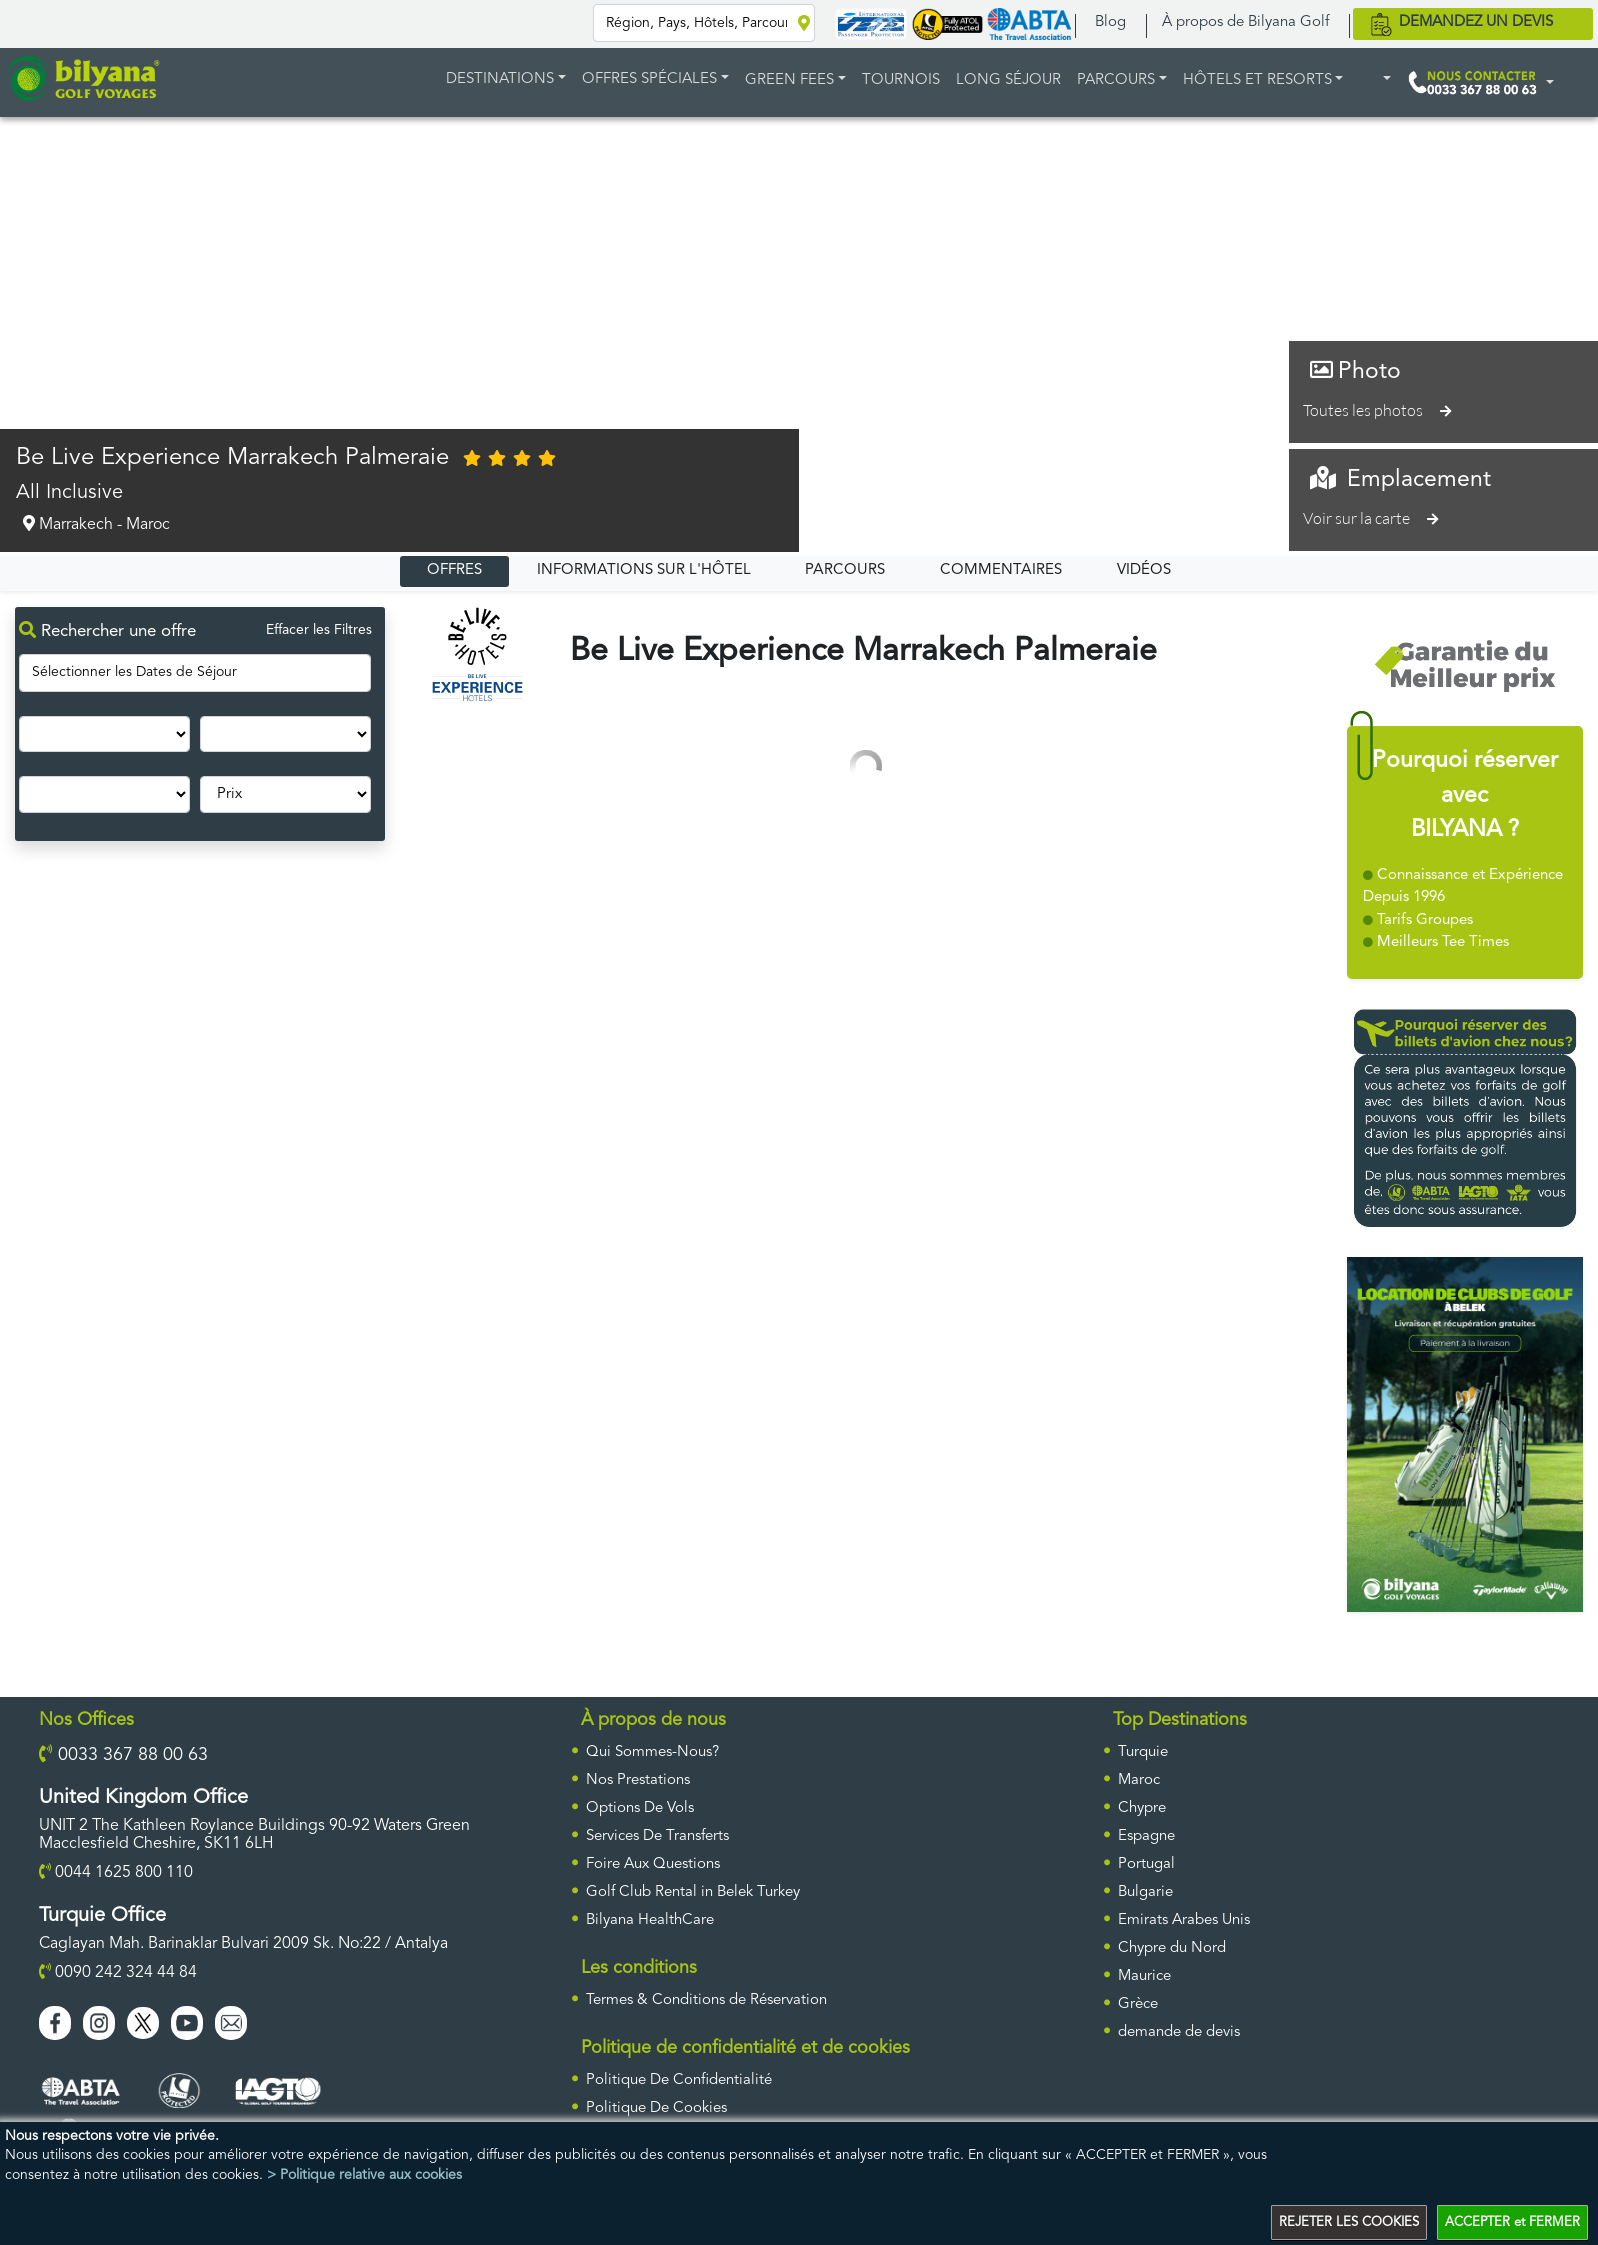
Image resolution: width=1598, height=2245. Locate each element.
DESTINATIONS (500, 79)
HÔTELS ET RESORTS (1257, 80)
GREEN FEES (789, 80)
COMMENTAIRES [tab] (1001, 570)
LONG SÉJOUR (1008, 80)
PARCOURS (1116, 80)
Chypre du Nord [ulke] (1172, 1948)
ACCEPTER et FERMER (1512, 2222)
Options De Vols (640, 1808)
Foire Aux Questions (653, 1864)
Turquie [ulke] (1143, 1752)
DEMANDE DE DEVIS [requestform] (1179, 2032)
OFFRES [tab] (454, 570)
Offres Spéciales (649, 79)
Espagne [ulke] (1146, 1836)
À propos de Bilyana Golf (1245, 22)
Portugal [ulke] (1146, 1864)
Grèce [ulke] (1138, 2004)
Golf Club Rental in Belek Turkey (693, 1892)
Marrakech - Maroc (93, 524)
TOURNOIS (901, 80)
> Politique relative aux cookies (364, 2175)
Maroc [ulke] (1139, 1780)
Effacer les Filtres (319, 630)
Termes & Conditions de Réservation (706, 2000)
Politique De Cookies (656, 2108)
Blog (1110, 22)
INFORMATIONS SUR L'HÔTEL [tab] (644, 570)
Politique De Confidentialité (679, 2080)
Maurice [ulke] (1144, 1976)
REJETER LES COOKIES (1349, 2222)
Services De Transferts (657, 1836)
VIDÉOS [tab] (1144, 570)
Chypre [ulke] (1142, 1808)
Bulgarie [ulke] (1145, 1892)
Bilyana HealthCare (650, 1920)
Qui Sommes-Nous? (652, 1752)
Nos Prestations (638, 1780)
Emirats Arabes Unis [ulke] (1184, 1920)
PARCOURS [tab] (845, 570)
